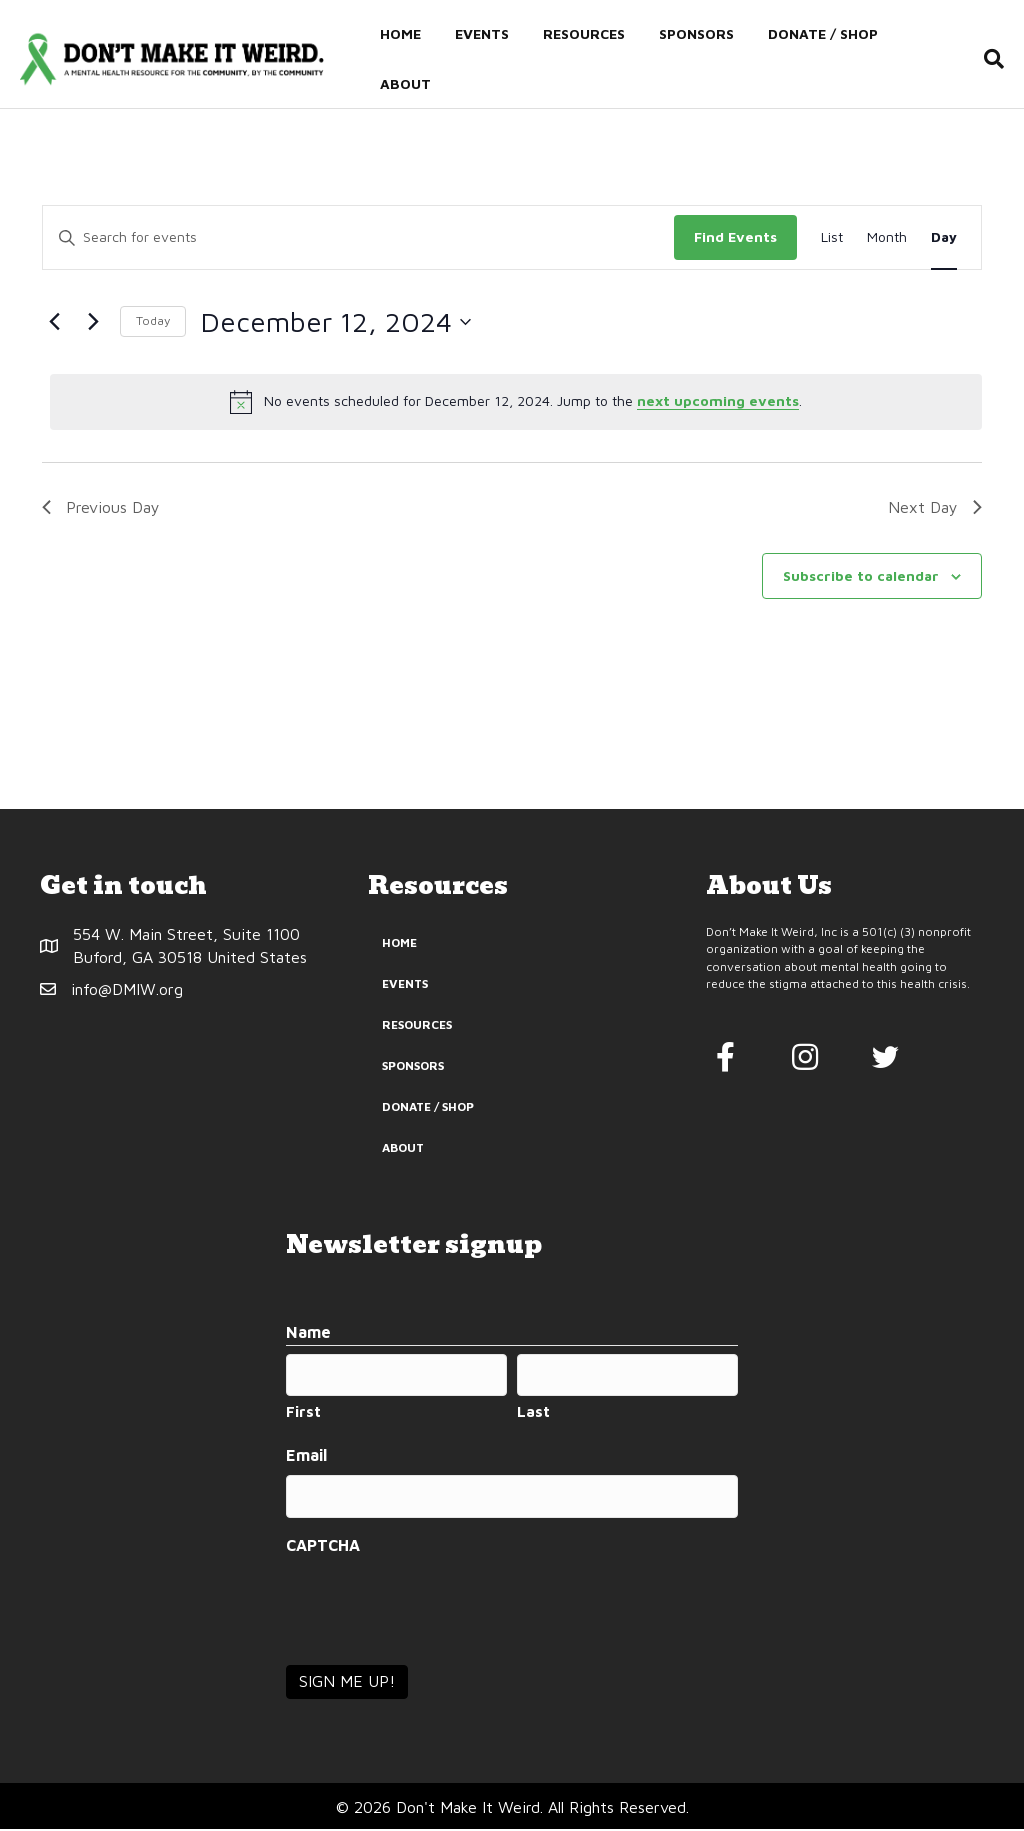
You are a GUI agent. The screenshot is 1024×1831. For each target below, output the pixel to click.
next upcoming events (718, 409)
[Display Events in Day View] (944, 246)
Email (306, 1461)
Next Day (935, 516)
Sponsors (694, 33)
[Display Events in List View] (832, 246)
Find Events (735, 245)
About (403, 83)
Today (153, 329)
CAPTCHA (323, 1547)
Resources (582, 33)
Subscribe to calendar (861, 584)
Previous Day (101, 516)
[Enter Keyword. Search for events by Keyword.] (358, 246)
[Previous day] (54, 331)
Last (533, 1417)
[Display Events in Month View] (887, 246)
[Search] (990, 59)
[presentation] (438, 1607)
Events (480, 33)
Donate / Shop (821, 33)
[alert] (516, 411)
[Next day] (93, 331)
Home (398, 33)
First (303, 1417)
